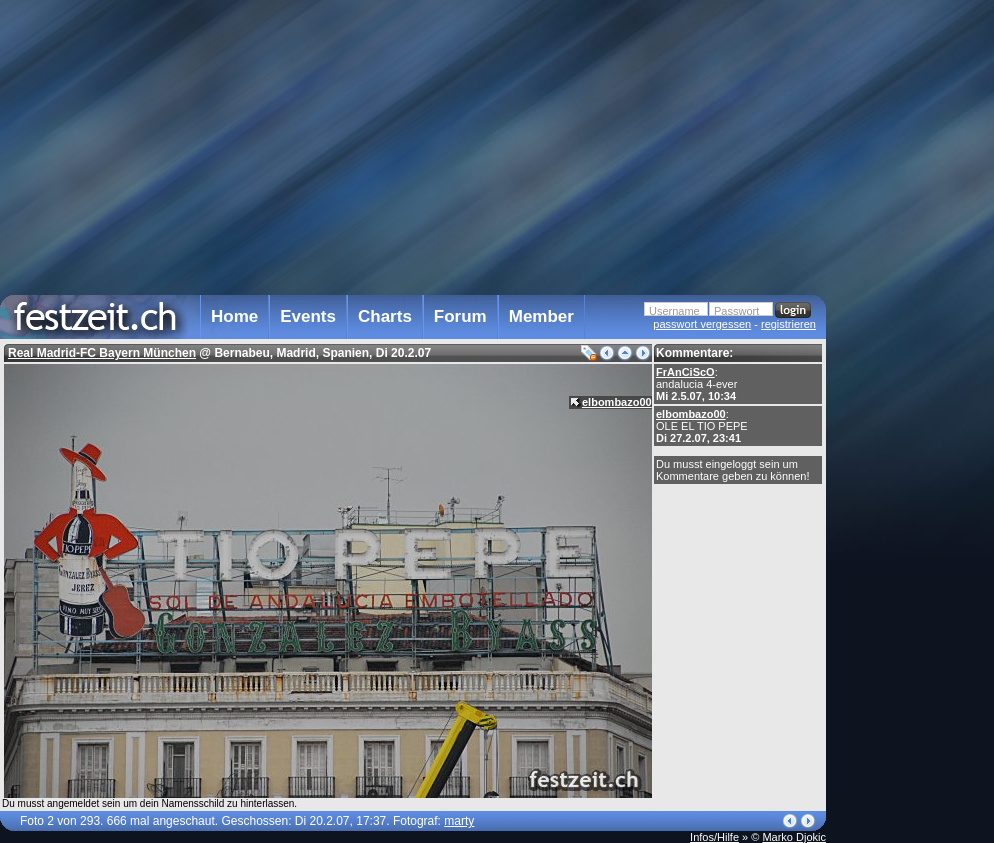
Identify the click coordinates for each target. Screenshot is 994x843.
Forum (460, 316)
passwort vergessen (702, 324)
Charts (385, 316)
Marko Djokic (794, 837)
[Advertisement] (914, 403)
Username (674, 311)
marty (459, 821)
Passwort (736, 311)
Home (234, 316)
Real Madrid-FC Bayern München (102, 353)
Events (308, 316)
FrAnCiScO (685, 372)
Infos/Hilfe (714, 837)
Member (541, 316)
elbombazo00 (691, 414)
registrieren (788, 324)
